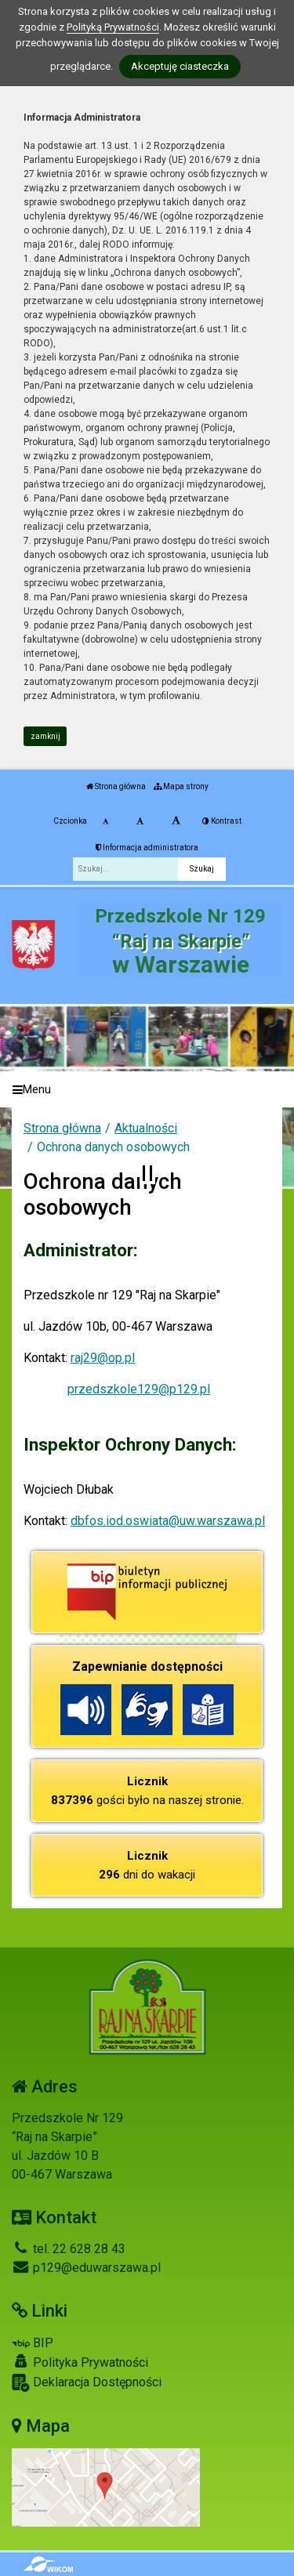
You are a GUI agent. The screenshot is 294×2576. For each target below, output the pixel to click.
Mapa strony (181, 786)
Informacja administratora (147, 847)
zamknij (45, 736)
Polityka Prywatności (80, 2362)
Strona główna (116, 786)
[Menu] (147, 1089)
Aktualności (145, 1128)
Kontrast (221, 821)
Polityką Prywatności (113, 27)
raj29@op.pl (103, 1357)
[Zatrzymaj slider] (147, 1173)
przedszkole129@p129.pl (138, 1389)
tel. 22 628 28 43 (68, 2248)
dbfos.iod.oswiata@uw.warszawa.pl (168, 1520)
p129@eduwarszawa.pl (86, 2267)
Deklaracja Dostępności (87, 2383)
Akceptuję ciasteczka (180, 66)
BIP (32, 2342)
